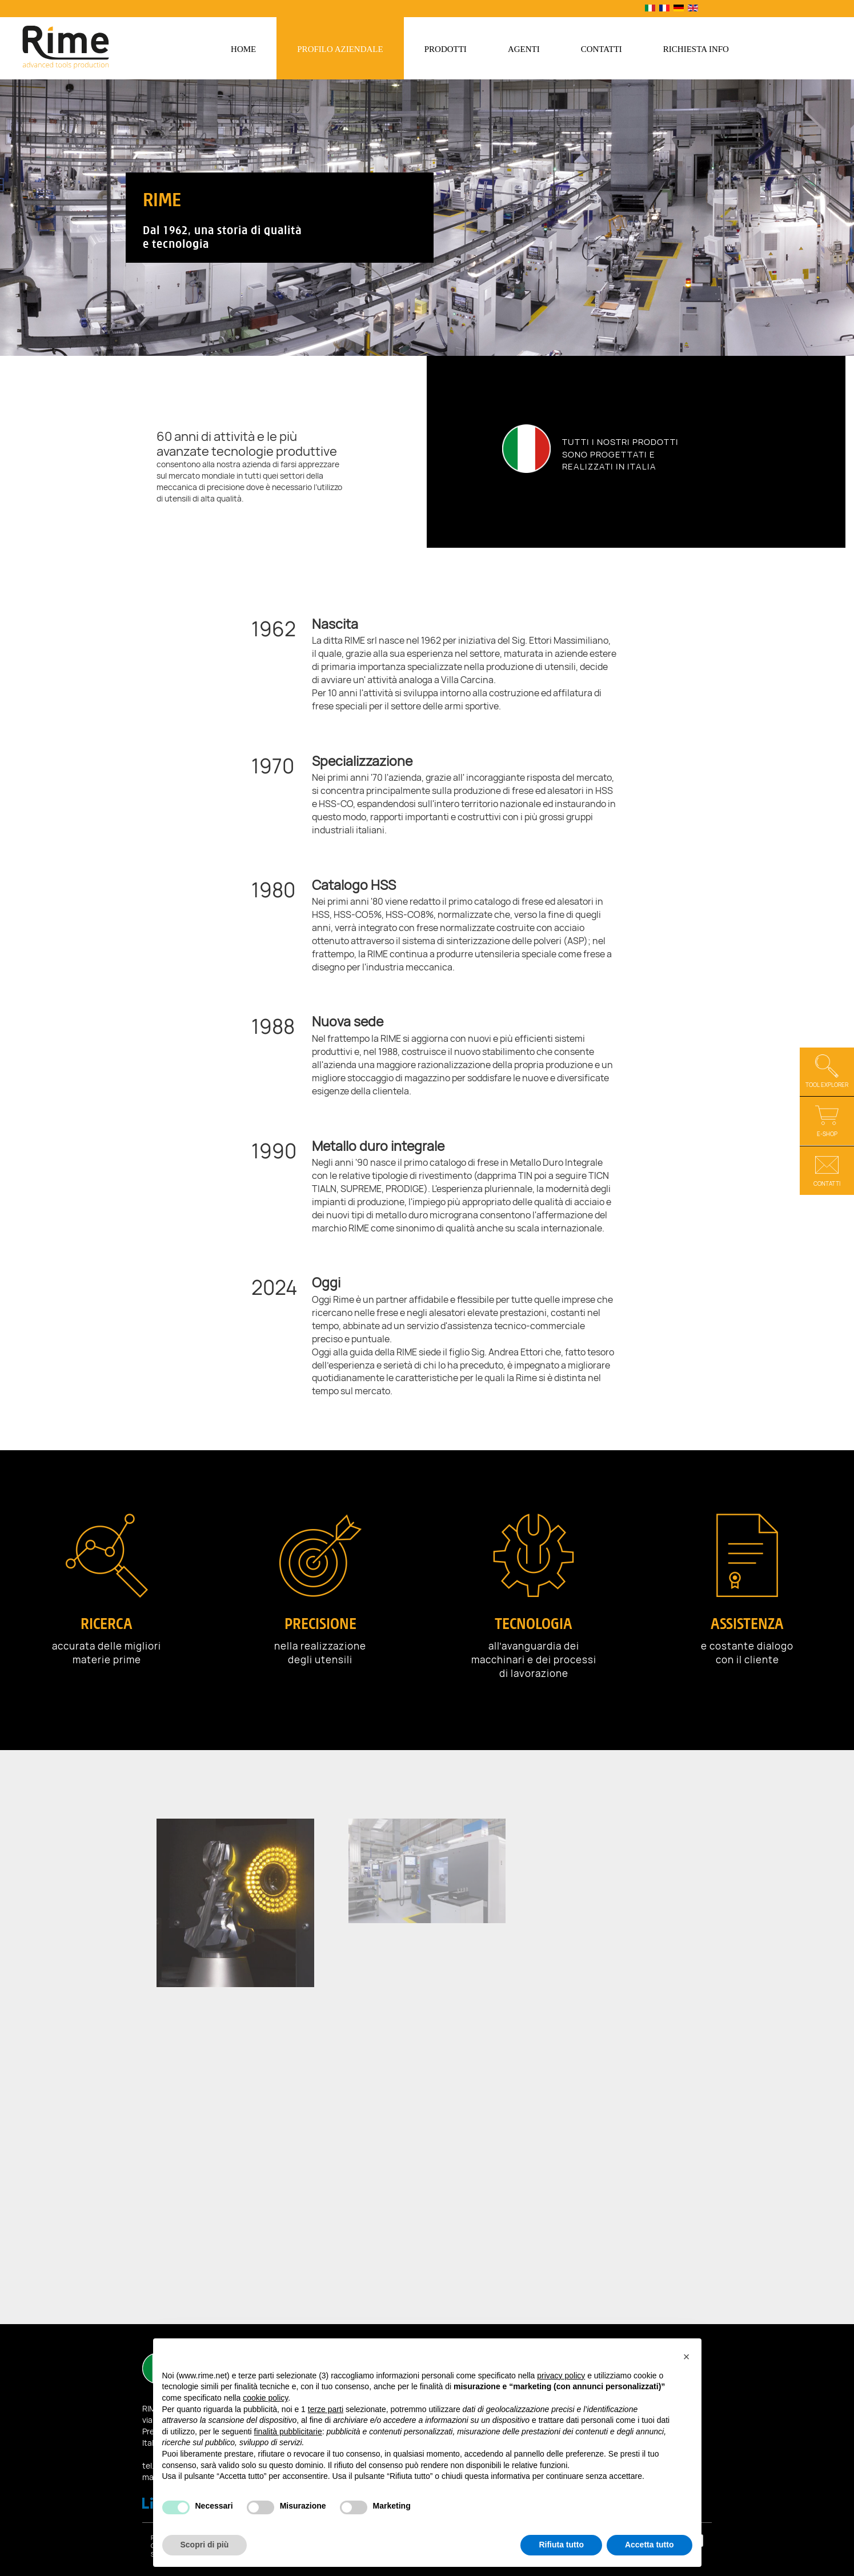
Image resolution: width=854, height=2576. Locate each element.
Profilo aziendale (340, 49)
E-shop (827, 1120)
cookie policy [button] (265, 2397)
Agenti (524, 49)
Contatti (601, 49)
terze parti (325, 2409)
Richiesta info (696, 49)
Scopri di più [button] (205, 2544)
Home (243, 49)
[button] (686, 2357)
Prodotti (445, 49)
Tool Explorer (826, 1071)
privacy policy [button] (561, 2375)
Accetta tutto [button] (649, 2544)
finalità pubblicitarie (288, 2431)
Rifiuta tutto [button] (561, 2544)
